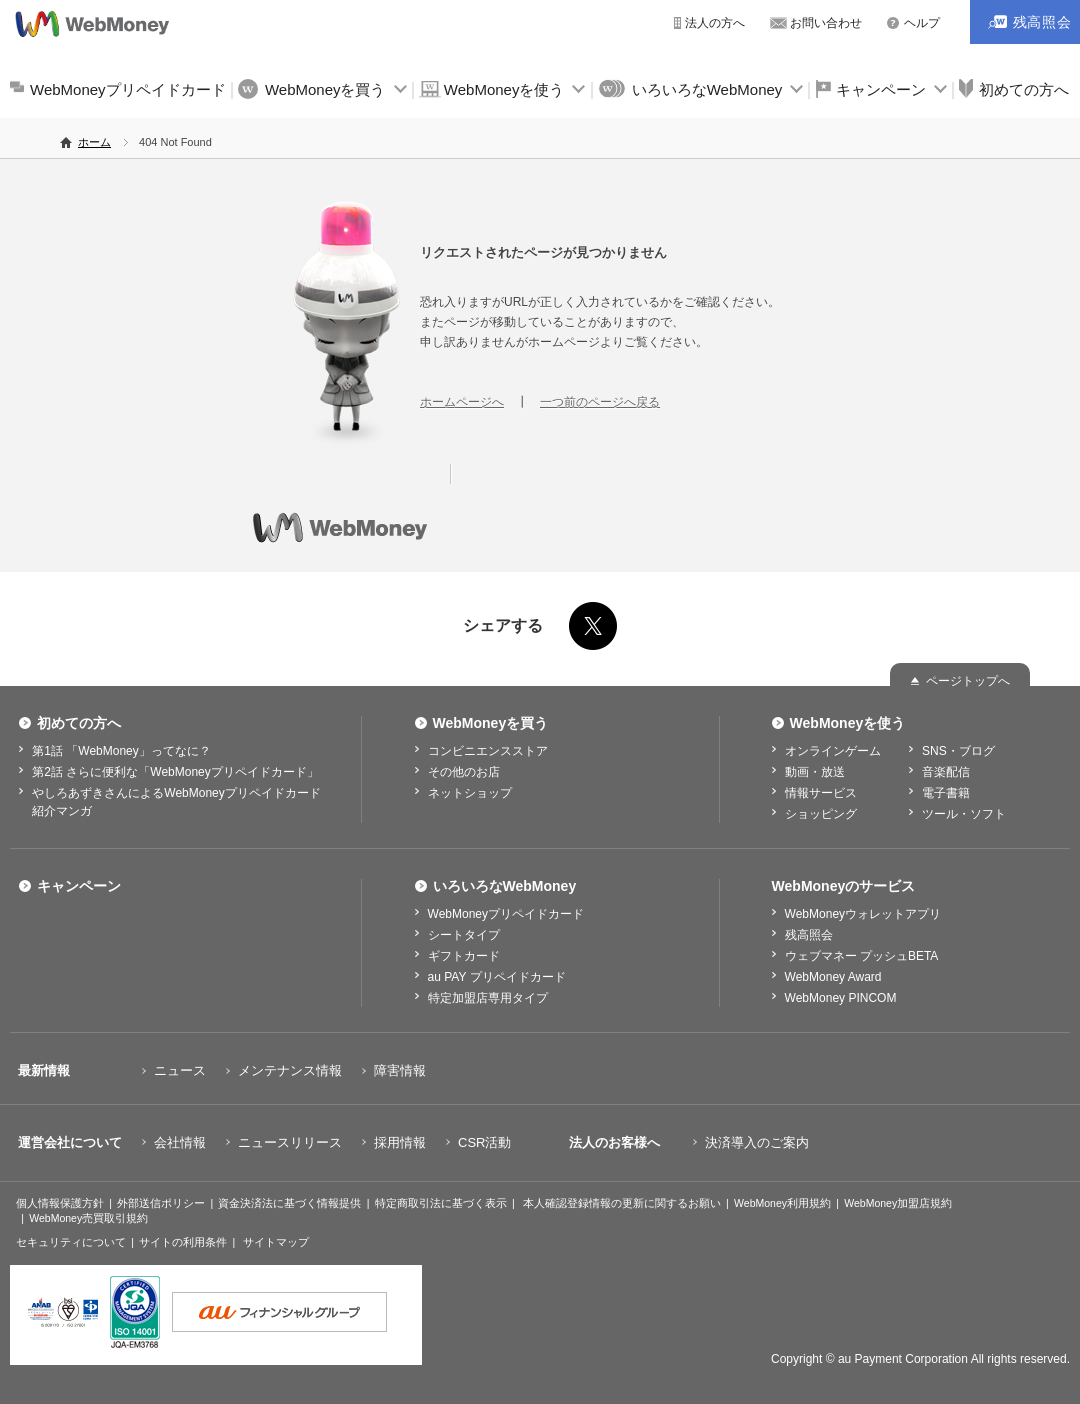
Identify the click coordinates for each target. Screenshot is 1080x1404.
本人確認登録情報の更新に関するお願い (622, 1203)
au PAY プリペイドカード (497, 977)
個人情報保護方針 (60, 1203)
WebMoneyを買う (325, 89)
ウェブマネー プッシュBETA (862, 956)
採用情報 (400, 1142)
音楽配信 (946, 772)
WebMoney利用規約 (782, 1203)
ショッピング (821, 814)
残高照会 (809, 935)
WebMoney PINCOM (841, 998)
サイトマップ (276, 1242)
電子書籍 (946, 793)
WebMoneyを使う (504, 89)
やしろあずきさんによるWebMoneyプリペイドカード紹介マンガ (176, 802)
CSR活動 (484, 1142)
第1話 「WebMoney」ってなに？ (121, 751)
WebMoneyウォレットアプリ (863, 914)
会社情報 (180, 1142)
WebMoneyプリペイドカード (128, 89)
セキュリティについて (71, 1242)
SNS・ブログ (958, 751)
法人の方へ (715, 23)
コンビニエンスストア (488, 751)
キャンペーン (881, 89)
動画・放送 (815, 772)
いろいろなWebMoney (707, 89)
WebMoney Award (833, 977)
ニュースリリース (290, 1142)
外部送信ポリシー (161, 1203)
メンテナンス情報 (290, 1070)
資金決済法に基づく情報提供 (289, 1203)
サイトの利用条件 (183, 1242)
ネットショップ (470, 793)
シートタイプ (464, 935)
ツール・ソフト (964, 814)
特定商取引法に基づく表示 (441, 1203)
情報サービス (821, 793)
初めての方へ (79, 723)
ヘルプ (922, 23)
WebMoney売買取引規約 (88, 1218)
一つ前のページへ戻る (600, 402)
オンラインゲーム (833, 751)
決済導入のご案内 (757, 1142)
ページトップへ (968, 681)
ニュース (180, 1070)
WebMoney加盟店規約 (898, 1203)
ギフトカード (464, 956)
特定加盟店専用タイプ (488, 998)
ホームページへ (462, 402)
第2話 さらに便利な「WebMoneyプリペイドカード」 (175, 772)
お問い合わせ (826, 23)
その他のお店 (464, 772)
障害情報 (400, 1070)
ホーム (94, 142)
